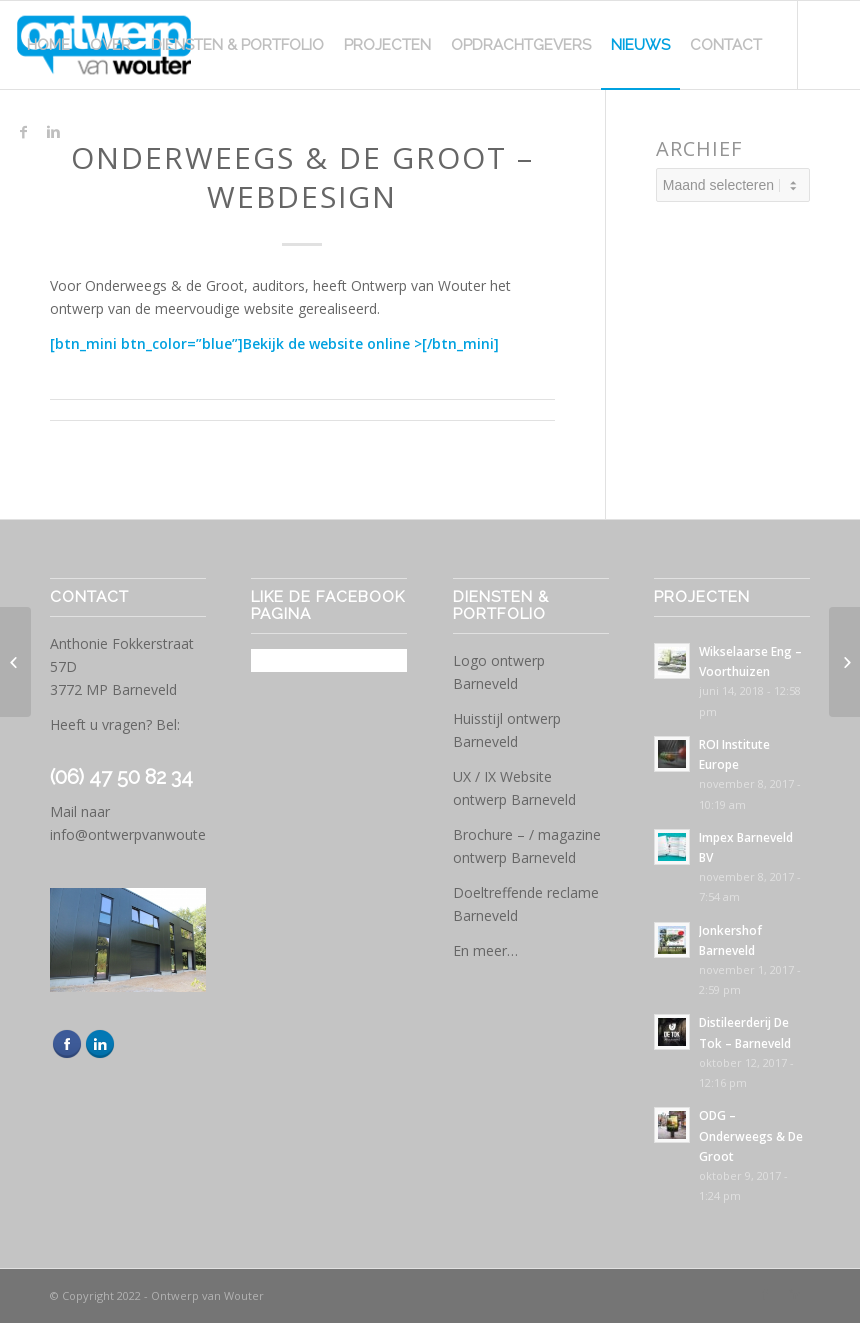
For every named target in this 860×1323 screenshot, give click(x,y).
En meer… (485, 950)
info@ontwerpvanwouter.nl (137, 834)
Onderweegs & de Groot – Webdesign (302, 177)
